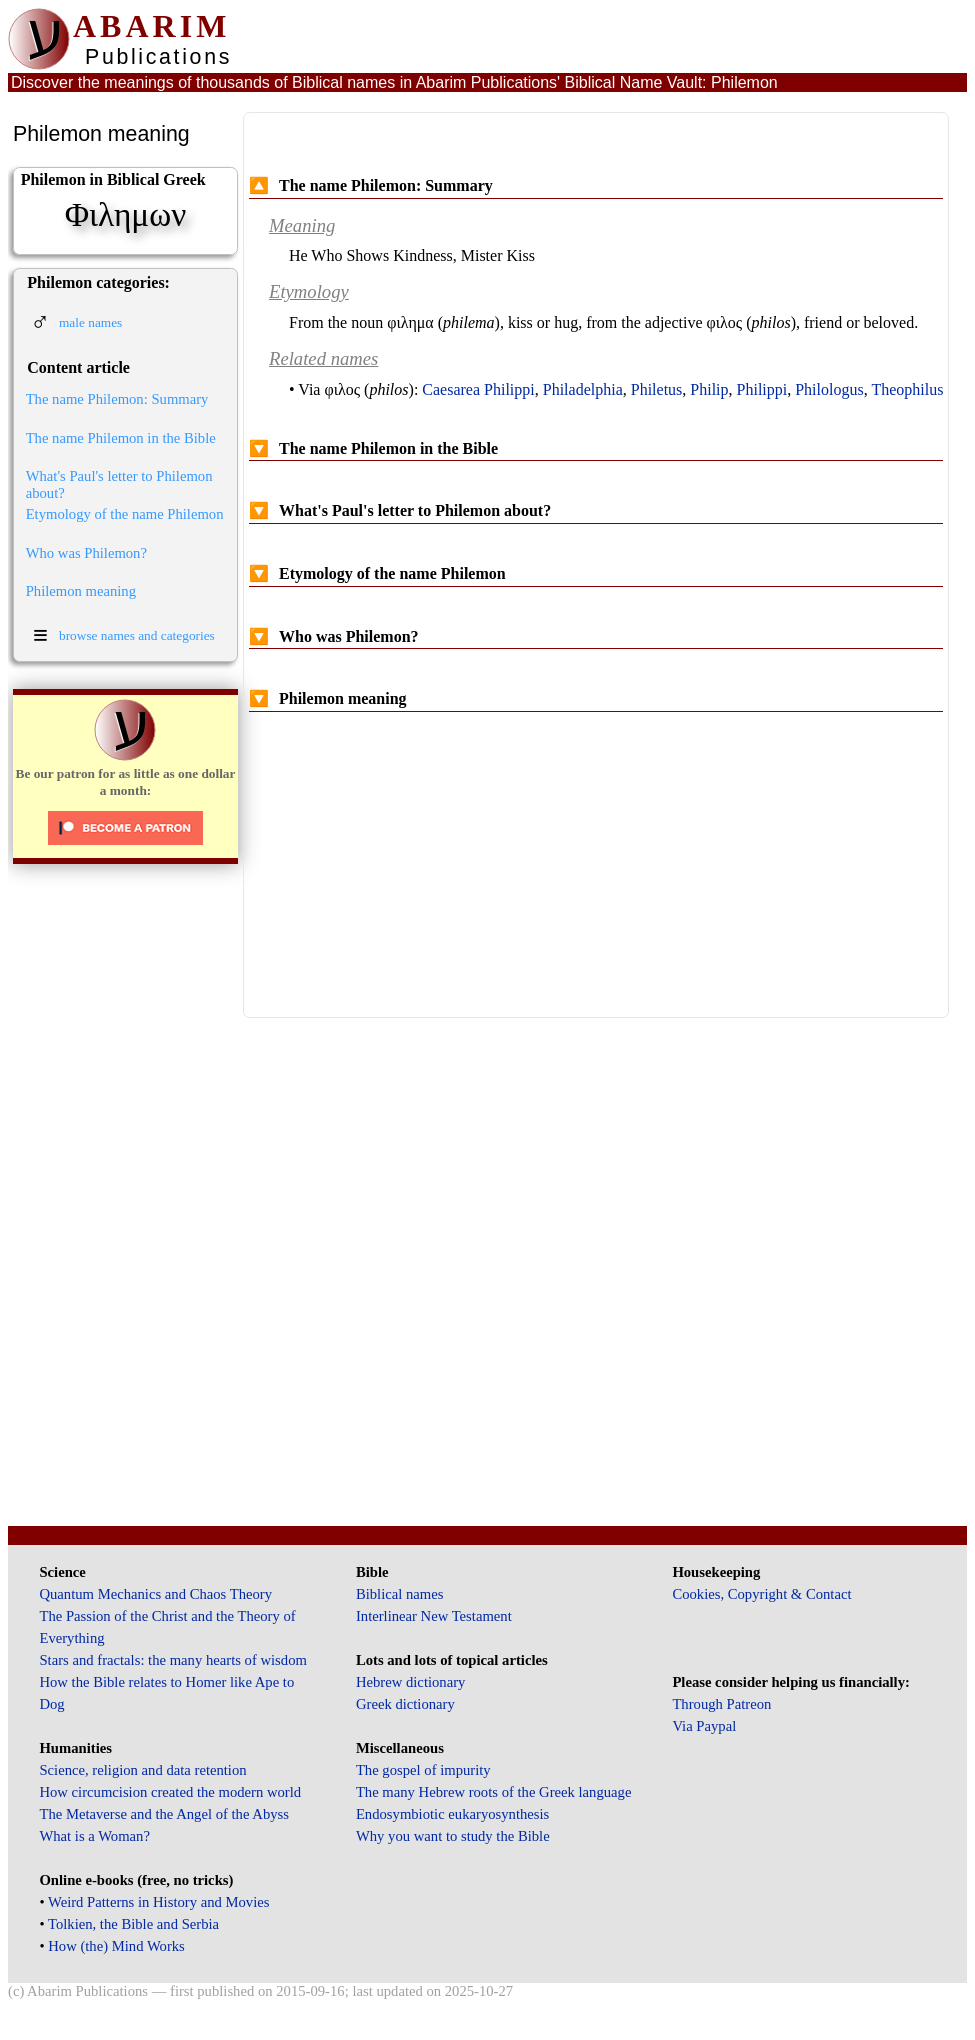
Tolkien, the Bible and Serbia (133, 1924)
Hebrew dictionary (410, 1682)
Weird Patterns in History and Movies (158, 1902)
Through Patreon (721, 1704)
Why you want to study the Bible (453, 1836)
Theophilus (907, 389)
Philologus (829, 389)
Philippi (762, 389)
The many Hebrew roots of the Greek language (494, 1792)
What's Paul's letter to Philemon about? (119, 484)
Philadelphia (583, 389)
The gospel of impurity (423, 1770)
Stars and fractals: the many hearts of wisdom (172, 1660)
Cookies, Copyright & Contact (761, 1594)
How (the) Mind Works (116, 1946)
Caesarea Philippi (478, 389)
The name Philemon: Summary (117, 399)
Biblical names (400, 1594)
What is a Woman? (94, 1836)
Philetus (657, 389)
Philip (709, 389)
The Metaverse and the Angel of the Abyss (164, 1814)
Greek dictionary (405, 1704)
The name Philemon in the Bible (121, 438)
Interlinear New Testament (434, 1616)
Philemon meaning (81, 591)
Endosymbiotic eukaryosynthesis (452, 1814)
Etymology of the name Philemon (125, 514)
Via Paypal (704, 1726)
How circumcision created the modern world (170, 1792)
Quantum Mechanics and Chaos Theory (155, 1594)
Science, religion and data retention (142, 1770)
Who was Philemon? (86, 553)
